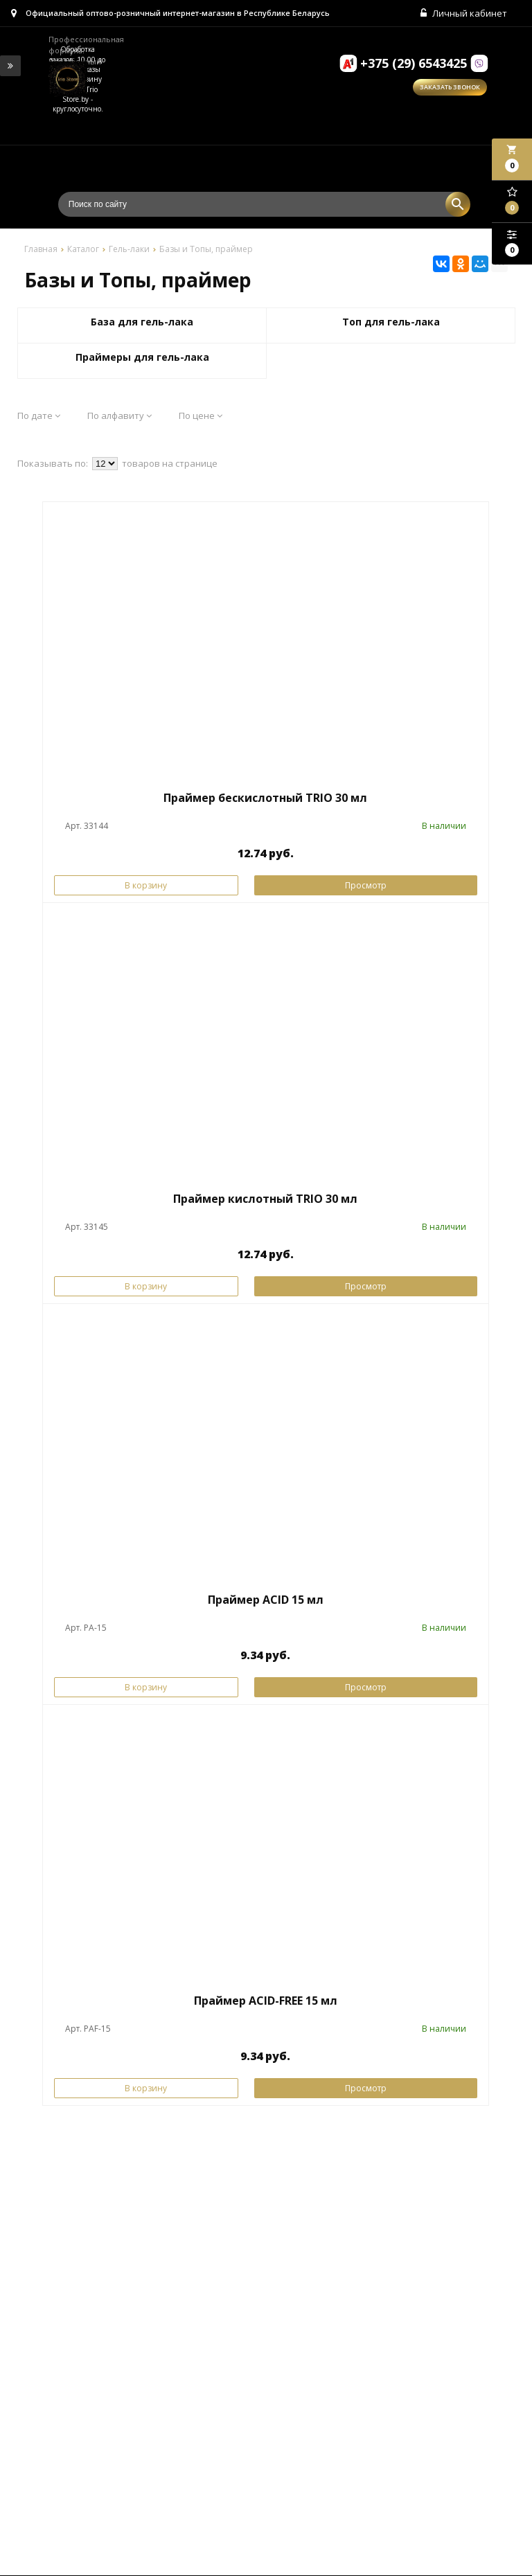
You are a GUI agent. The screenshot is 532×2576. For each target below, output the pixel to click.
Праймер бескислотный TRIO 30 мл (265, 799)
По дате (38, 416)
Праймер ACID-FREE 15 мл (265, 2001)
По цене (200, 416)
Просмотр (366, 886)
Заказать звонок (450, 88)
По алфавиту (119, 416)
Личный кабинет (464, 14)
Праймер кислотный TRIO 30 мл (265, 1199)
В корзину (146, 886)
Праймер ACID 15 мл (265, 1600)
